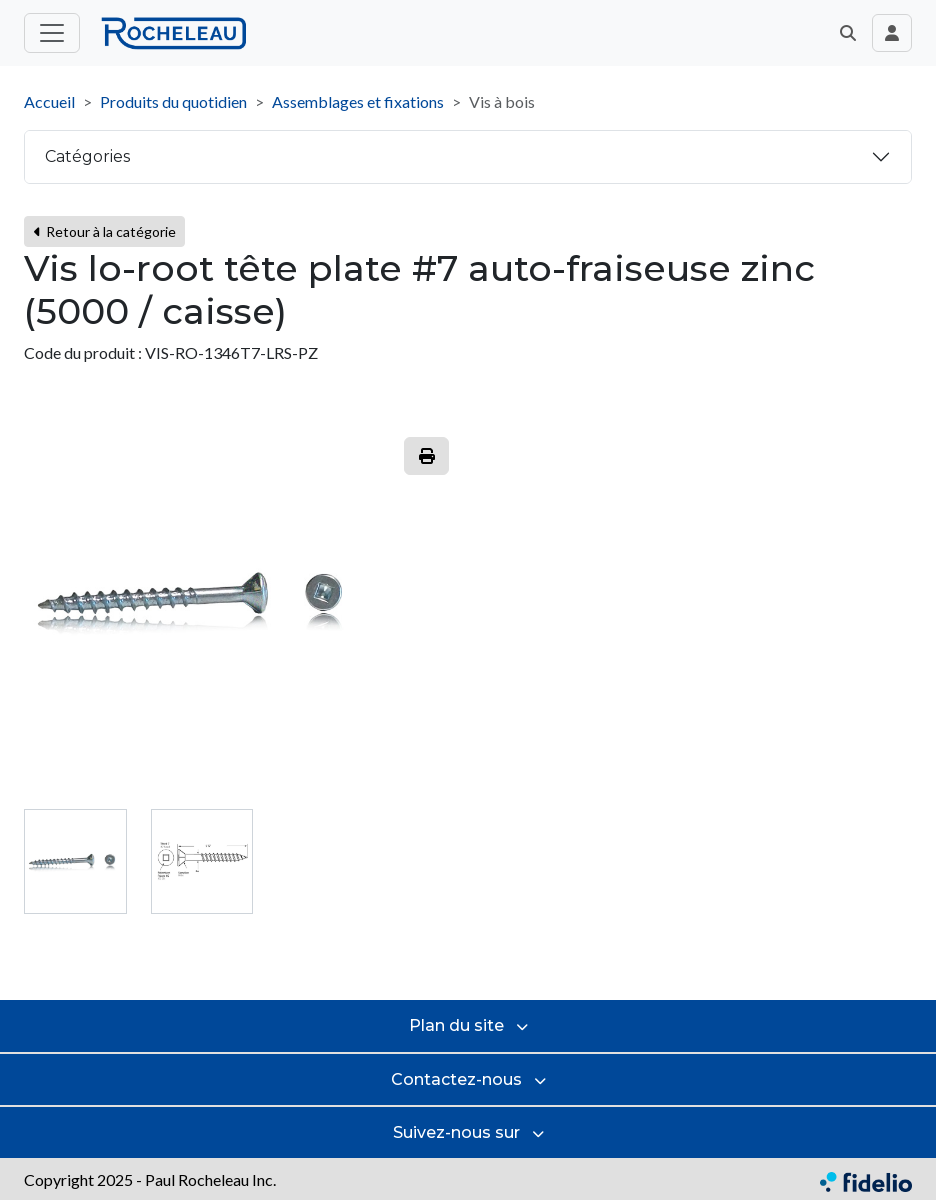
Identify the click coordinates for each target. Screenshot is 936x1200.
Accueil (49, 101)
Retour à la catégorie (104, 231)
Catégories (87, 156)
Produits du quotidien (173, 101)
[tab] (75, 861)
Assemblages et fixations (358, 101)
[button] (848, 33)
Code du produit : (83, 352)
